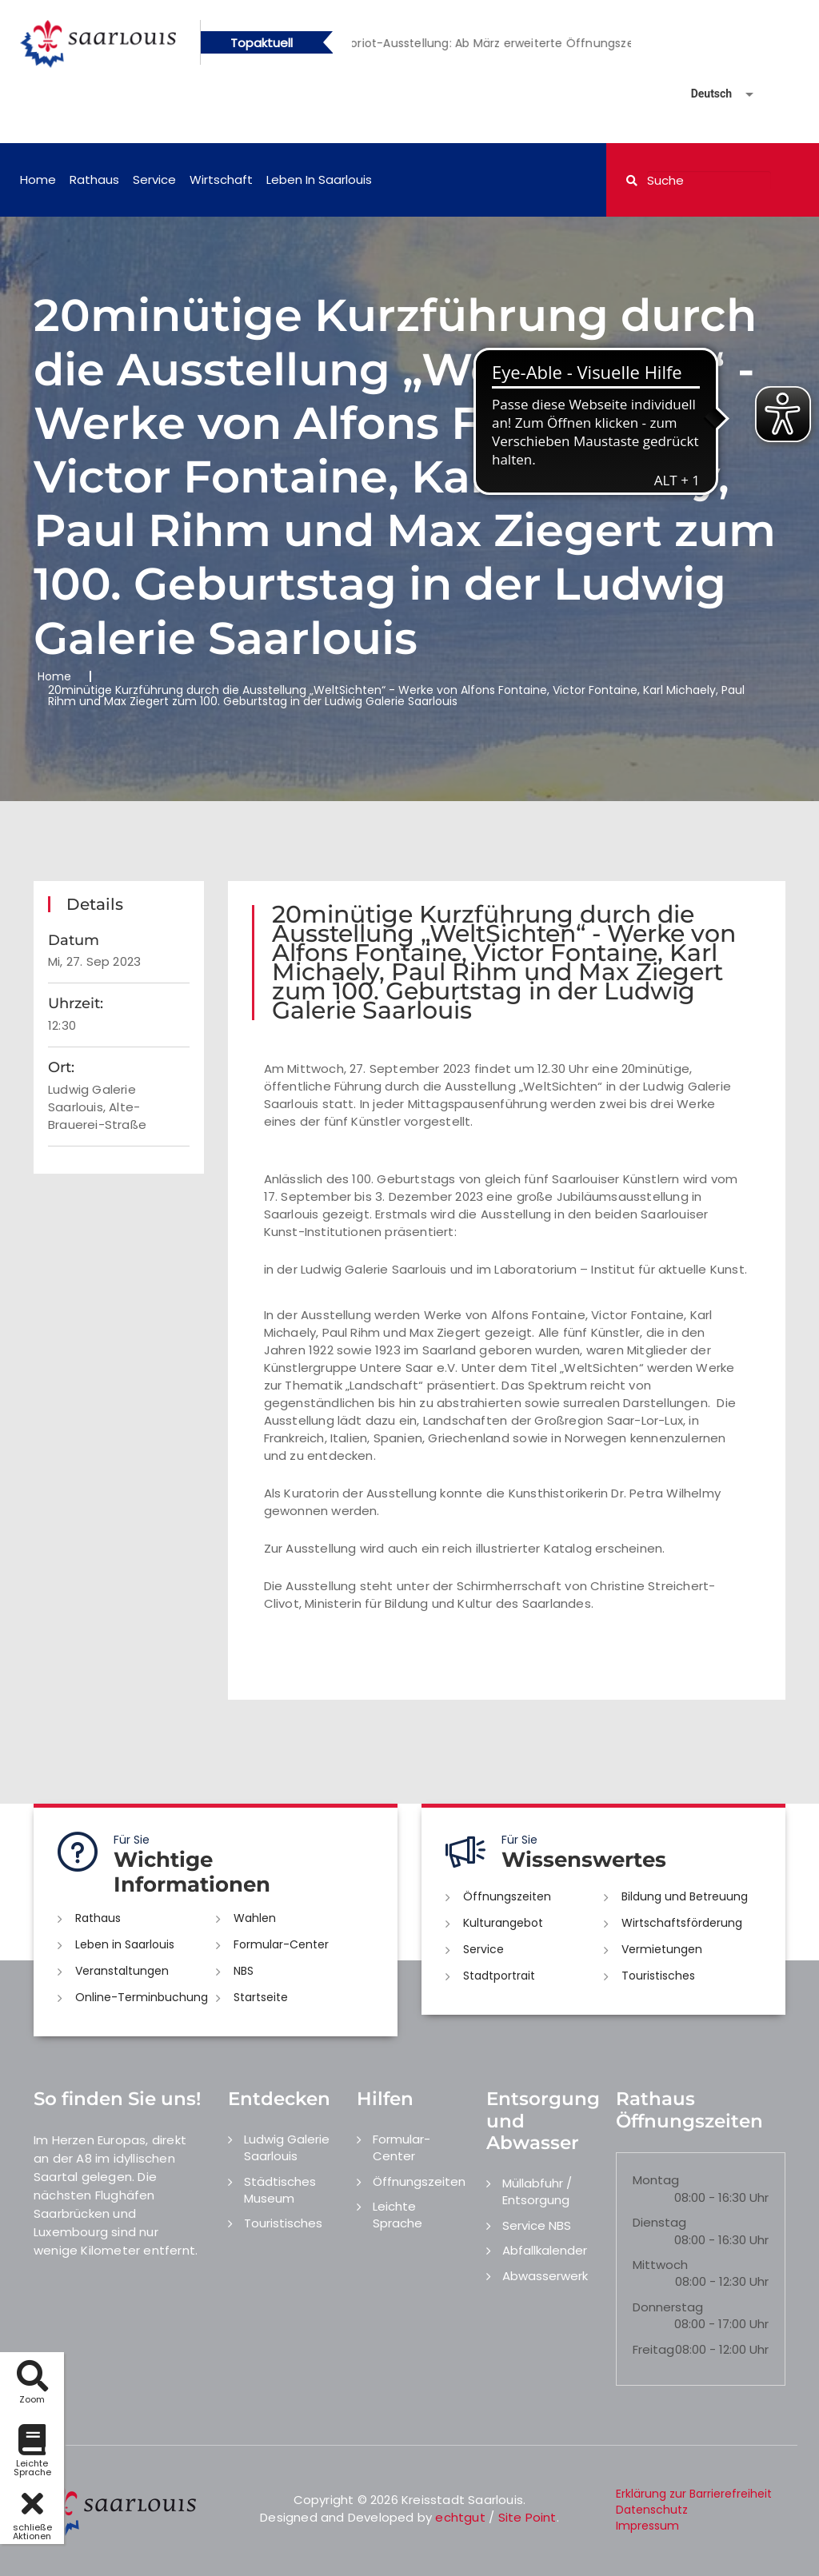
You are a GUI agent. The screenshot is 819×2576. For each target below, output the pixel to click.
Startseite (261, 1997)
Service (154, 179)
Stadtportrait (499, 1976)
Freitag (653, 2349)
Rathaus (94, 179)
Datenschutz (652, 2510)
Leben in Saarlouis (319, 179)
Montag (656, 2179)
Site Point (527, 2517)
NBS (244, 1971)
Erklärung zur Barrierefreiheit (694, 2494)
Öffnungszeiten (507, 1896)
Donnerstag (668, 2307)
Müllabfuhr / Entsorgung (537, 2191)
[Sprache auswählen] (703, 94)
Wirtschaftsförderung (681, 1923)
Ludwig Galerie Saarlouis (287, 2147)
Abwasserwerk (545, 2275)
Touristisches (658, 1976)
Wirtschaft (221, 179)
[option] (529, 43)
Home (38, 179)
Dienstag (659, 2222)
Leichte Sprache (397, 2214)
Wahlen (255, 1918)
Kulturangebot (503, 1923)
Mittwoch (660, 2264)
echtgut (460, 2517)
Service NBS (536, 2225)
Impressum (647, 2526)
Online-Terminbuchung (141, 1997)
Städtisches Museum (280, 2190)
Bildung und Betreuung (684, 1896)
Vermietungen (661, 1949)
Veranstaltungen (122, 1971)
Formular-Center (281, 1944)
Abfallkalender (544, 2250)
